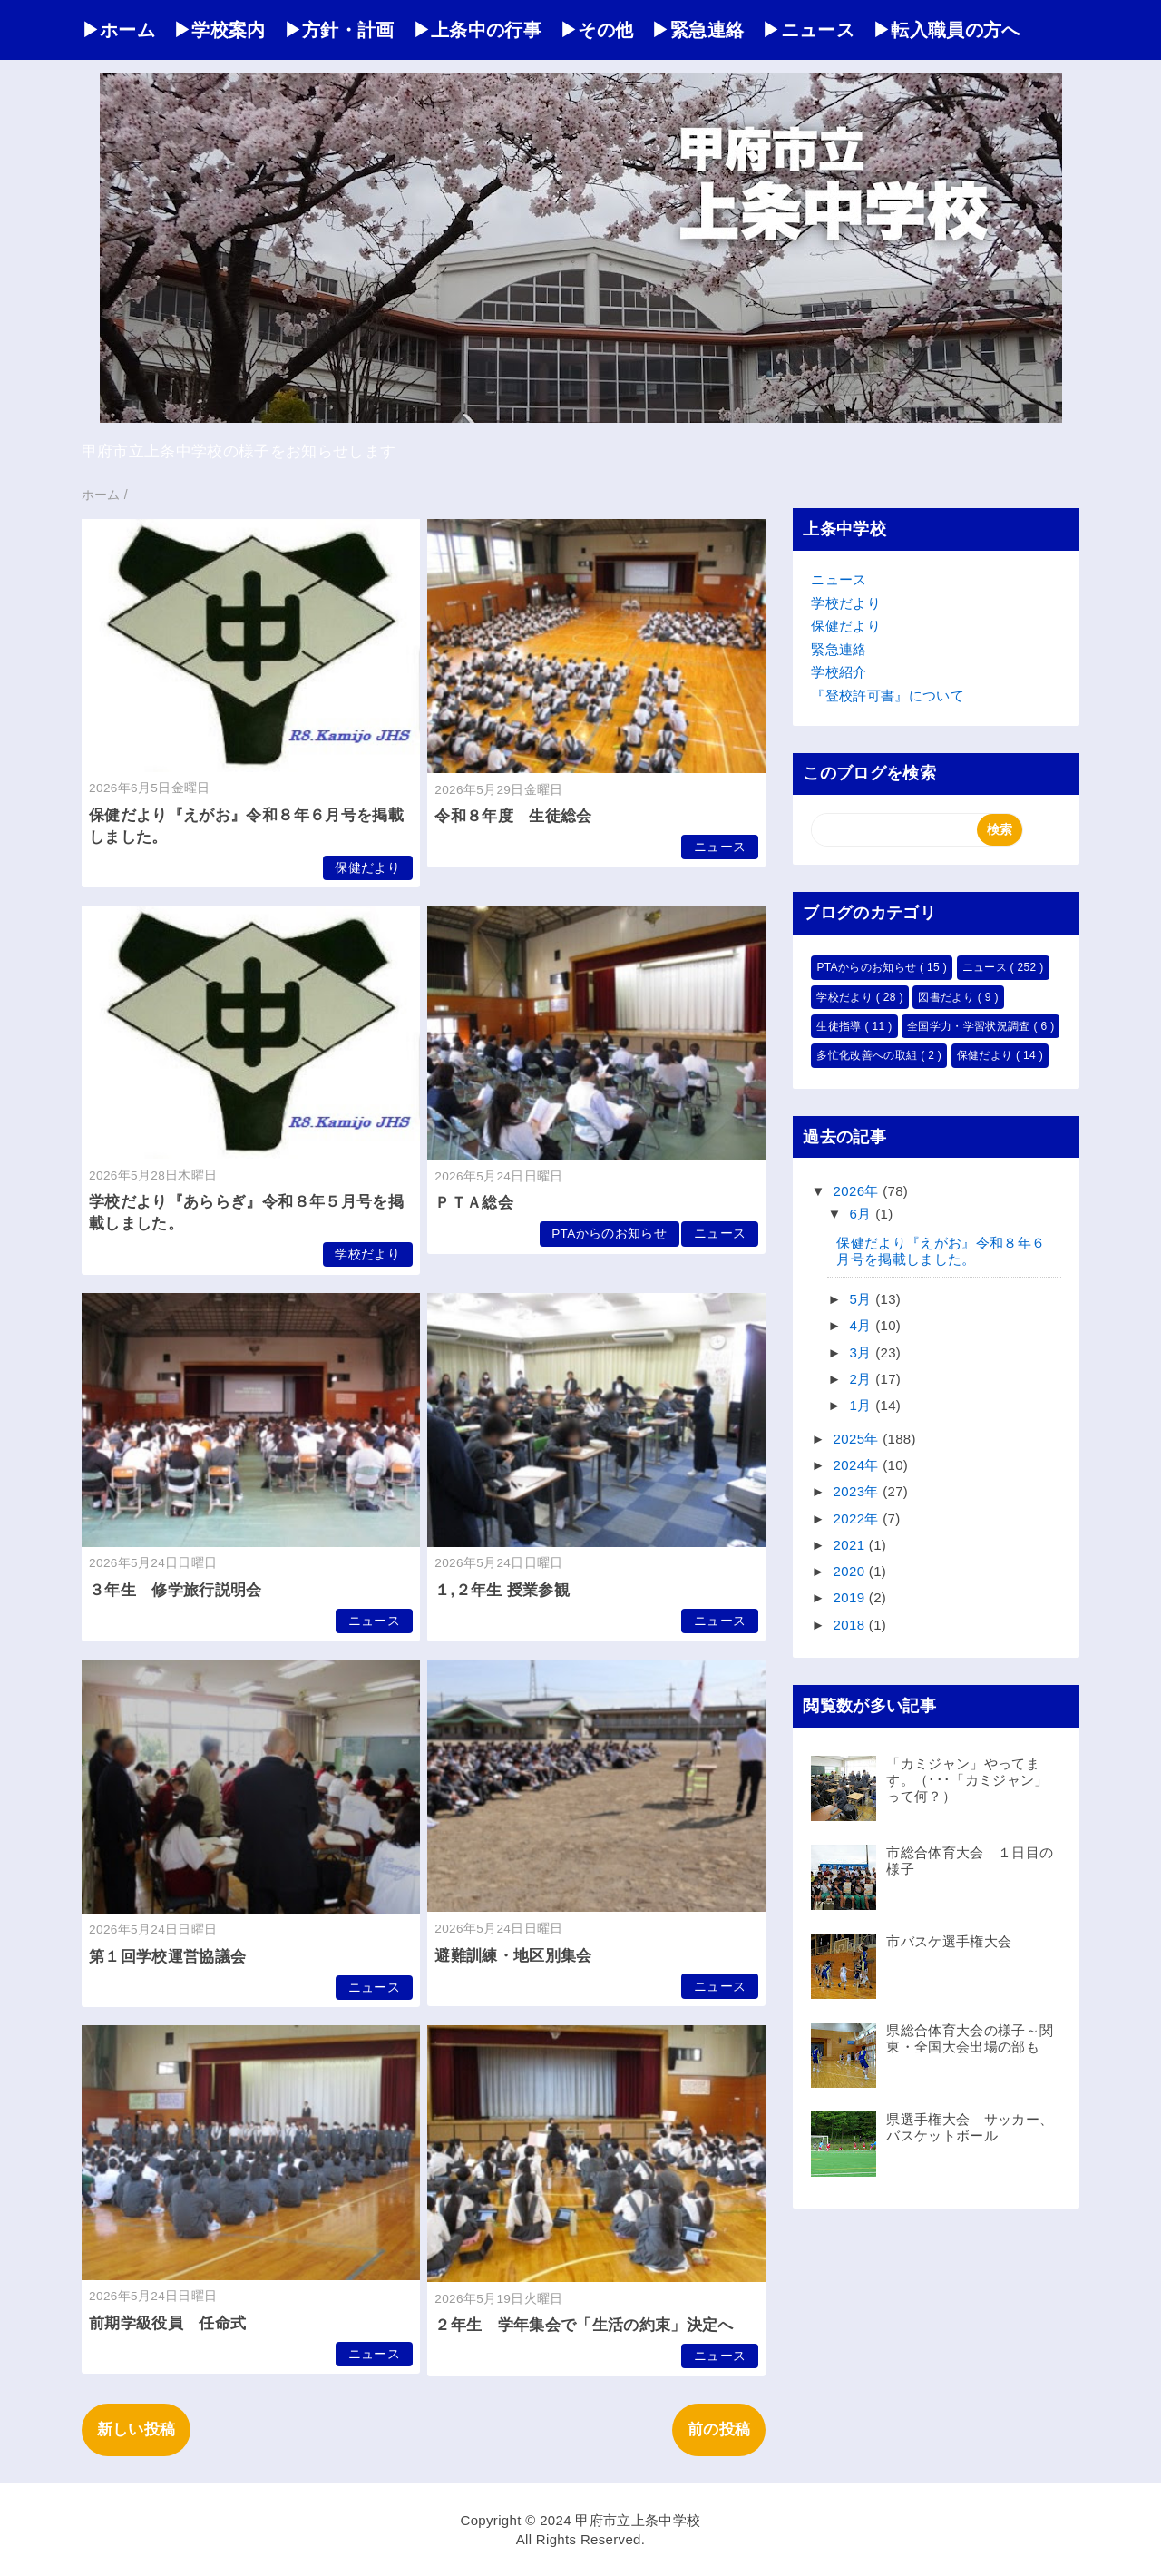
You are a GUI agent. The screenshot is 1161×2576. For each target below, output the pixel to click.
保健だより (367, 868)
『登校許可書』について (887, 695)
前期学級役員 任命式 (167, 2323)
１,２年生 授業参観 (502, 1590)
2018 (851, 1624)
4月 (863, 1325)
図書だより (947, 997)
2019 (851, 1597)
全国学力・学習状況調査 (970, 1026)
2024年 (858, 1465)
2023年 (858, 1491)
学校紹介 (838, 672)
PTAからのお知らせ (609, 1233)
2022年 (858, 1518)
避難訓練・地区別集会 (512, 1955)
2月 (863, 1378)
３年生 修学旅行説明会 (175, 1590)
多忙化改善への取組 (868, 1055)
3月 (863, 1352)
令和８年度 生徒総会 (512, 816)
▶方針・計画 (339, 30)
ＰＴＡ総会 (473, 1202)
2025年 (858, 1438)
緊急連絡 (838, 649)
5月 (863, 1299)
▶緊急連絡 (697, 30)
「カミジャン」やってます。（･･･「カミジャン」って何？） (967, 1780)
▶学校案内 (219, 30)
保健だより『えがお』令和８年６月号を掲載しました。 (940, 1251)
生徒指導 (840, 1026)
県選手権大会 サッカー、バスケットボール (969, 2127)
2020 (851, 1571)
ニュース (720, 847)
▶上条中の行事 (477, 30)
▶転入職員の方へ (946, 30)
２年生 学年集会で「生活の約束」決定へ (583, 2325)
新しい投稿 (136, 2429)
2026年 (858, 1191)
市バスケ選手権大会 (948, 1941)
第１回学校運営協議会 (167, 1956)
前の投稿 (719, 2429)
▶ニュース (808, 30)
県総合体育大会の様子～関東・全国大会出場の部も (969, 2038)
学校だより (367, 1254)
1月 (863, 1405)
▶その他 (596, 30)
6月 (863, 1213)
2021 (851, 1544)
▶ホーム (118, 30)
